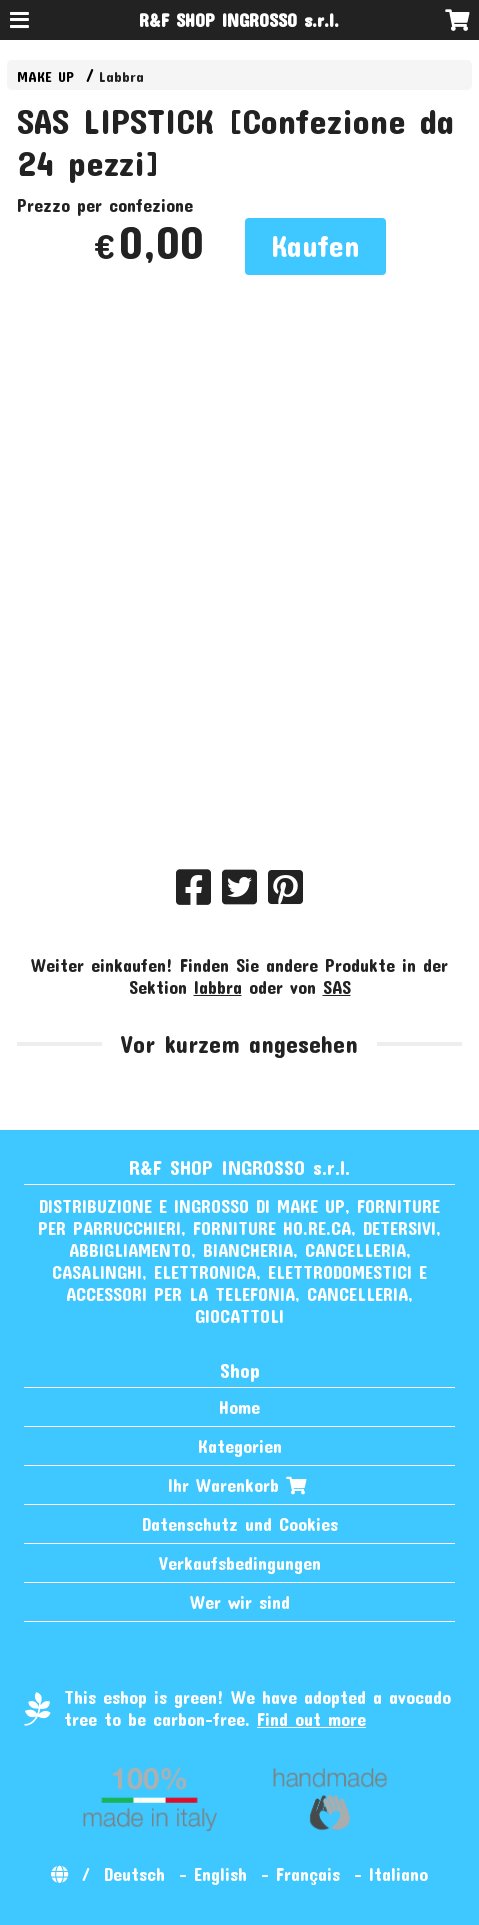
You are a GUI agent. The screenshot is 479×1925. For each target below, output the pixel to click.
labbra (218, 987)
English (220, 1874)
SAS (337, 987)
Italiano (398, 1874)
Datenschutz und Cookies (240, 1524)
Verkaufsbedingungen (240, 1563)
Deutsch (134, 1874)
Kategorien (240, 1446)
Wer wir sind (240, 1602)
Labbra (121, 76)
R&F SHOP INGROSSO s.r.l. (239, 20)
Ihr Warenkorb (239, 1485)
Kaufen (315, 245)
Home (239, 1407)
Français (308, 1874)
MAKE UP (45, 76)
